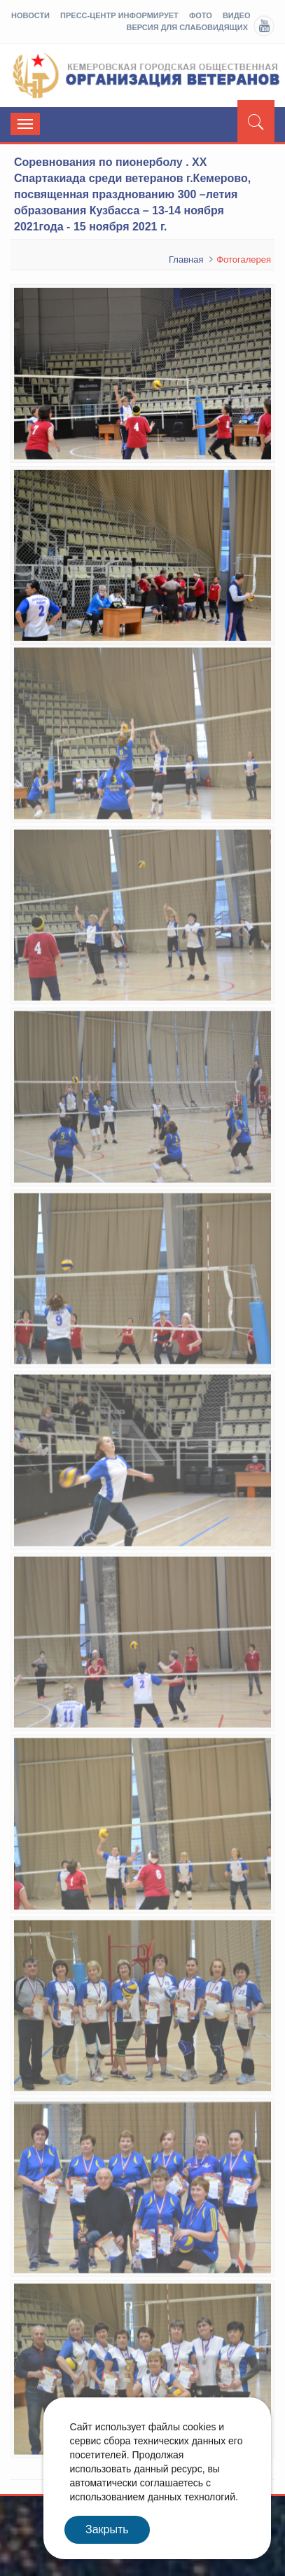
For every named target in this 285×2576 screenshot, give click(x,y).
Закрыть (107, 2529)
